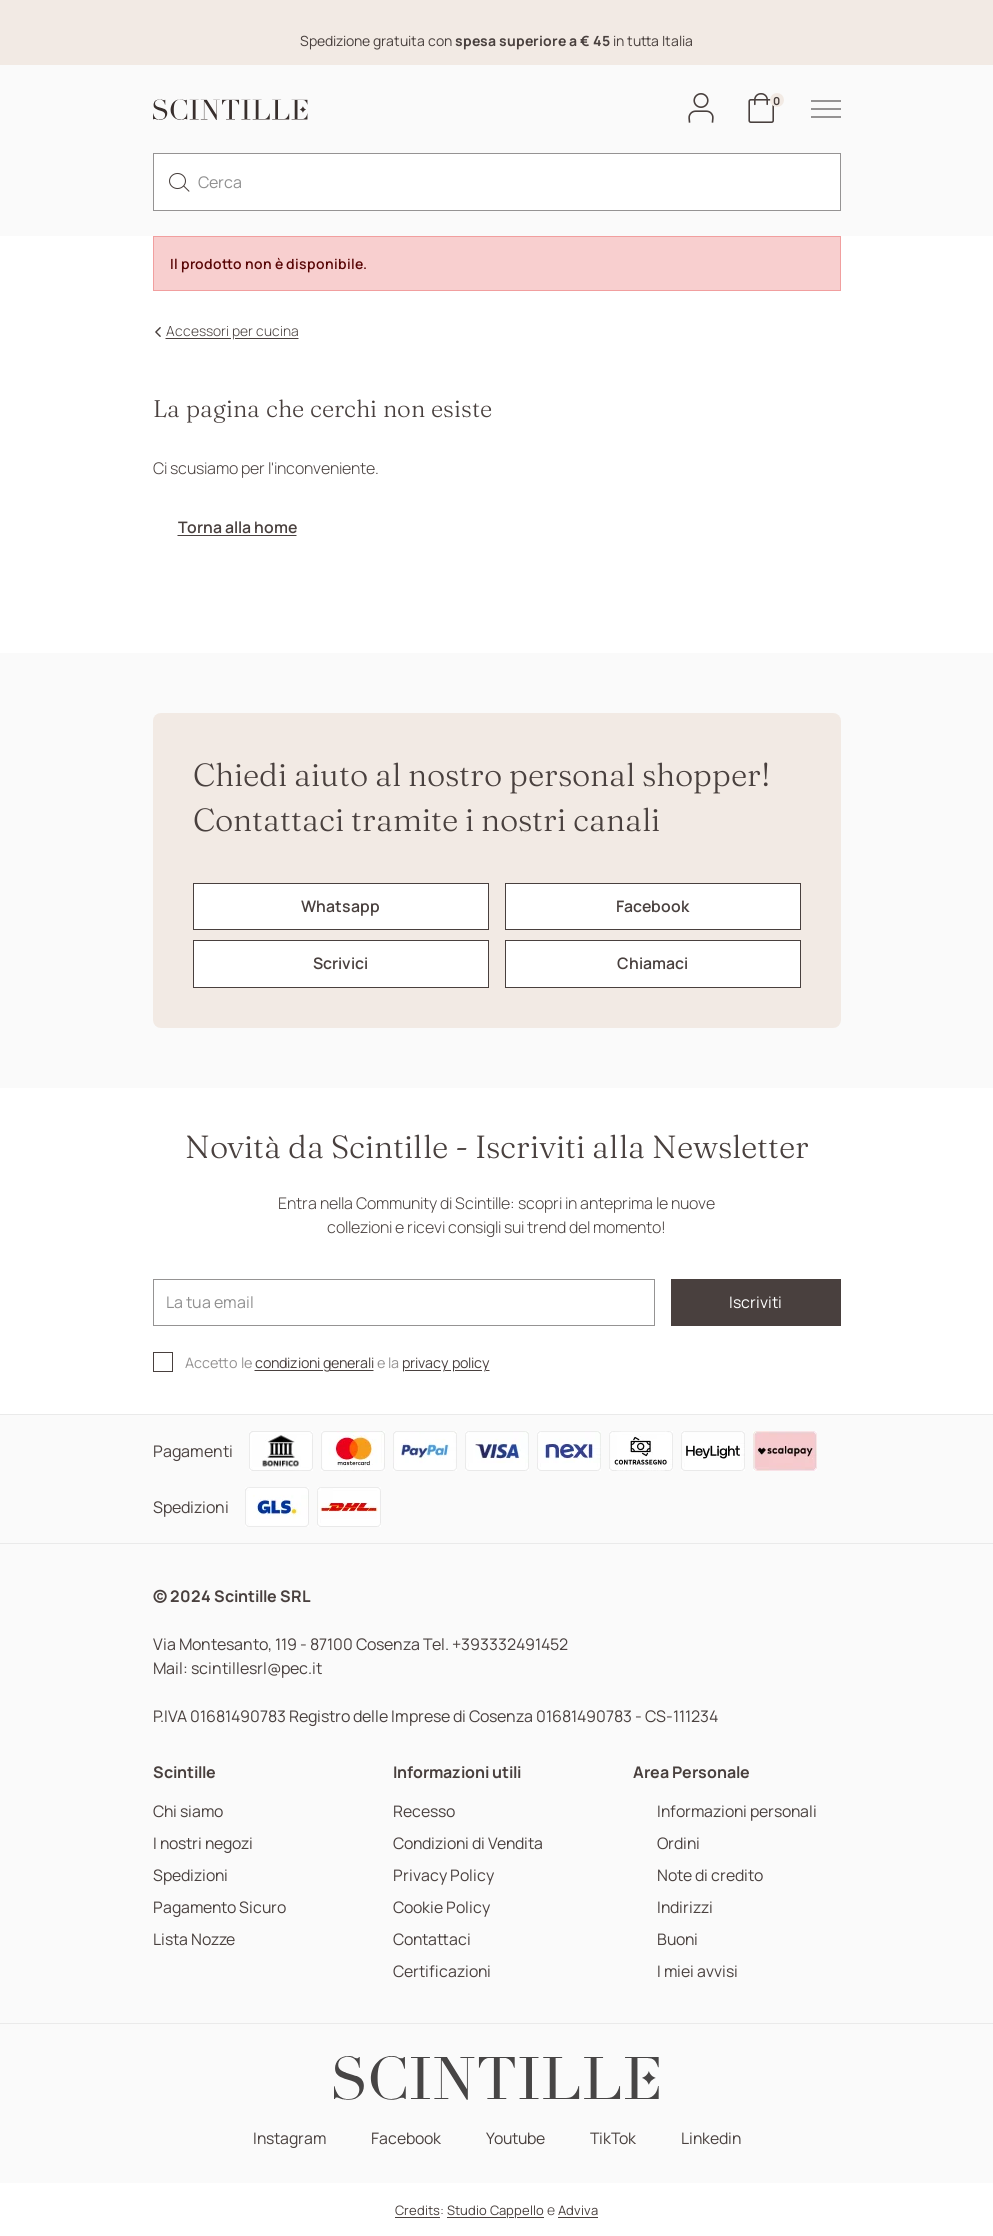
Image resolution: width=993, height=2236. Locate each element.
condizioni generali (318, 1363)
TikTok (614, 2138)
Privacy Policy (443, 1875)
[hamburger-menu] (816, 109)
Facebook (404, 2138)
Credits (417, 2210)
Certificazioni (442, 1971)
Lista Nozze (194, 1939)
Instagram (286, 2138)
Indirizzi (683, 1907)
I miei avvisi (696, 1971)
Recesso (424, 1811)
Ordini (677, 1843)
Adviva (578, 2210)
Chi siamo (189, 1811)
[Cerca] (497, 182)
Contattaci (432, 1939)
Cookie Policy (441, 1907)
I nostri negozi (204, 1843)
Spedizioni (191, 1875)
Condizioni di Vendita (469, 1843)
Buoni (676, 1939)
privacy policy (454, 1363)
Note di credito (708, 1875)
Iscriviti (753, 1303)
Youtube (514, 2138)
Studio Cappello (495, 2210)
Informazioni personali (737, 1811)
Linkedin (714, 2138)
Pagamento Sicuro (221, 1907)
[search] (179, 182)
